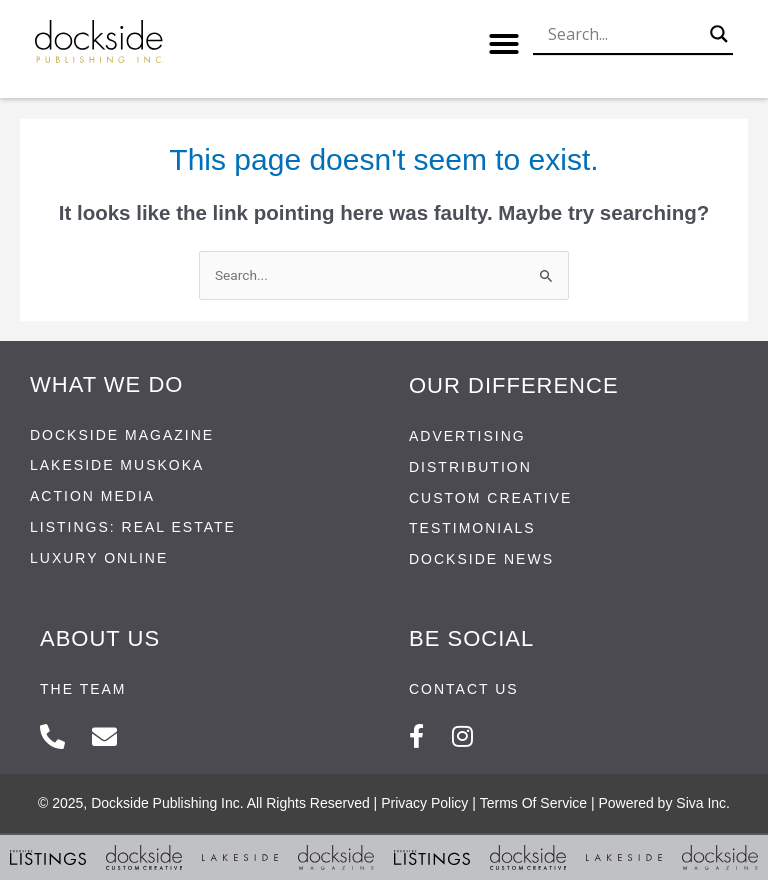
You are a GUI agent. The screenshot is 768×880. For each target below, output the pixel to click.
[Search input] (624, 34)
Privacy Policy (424, 803)
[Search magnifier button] (719, 34)
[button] (504, 44)
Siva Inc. (703, 803)
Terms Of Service (533, 803)
